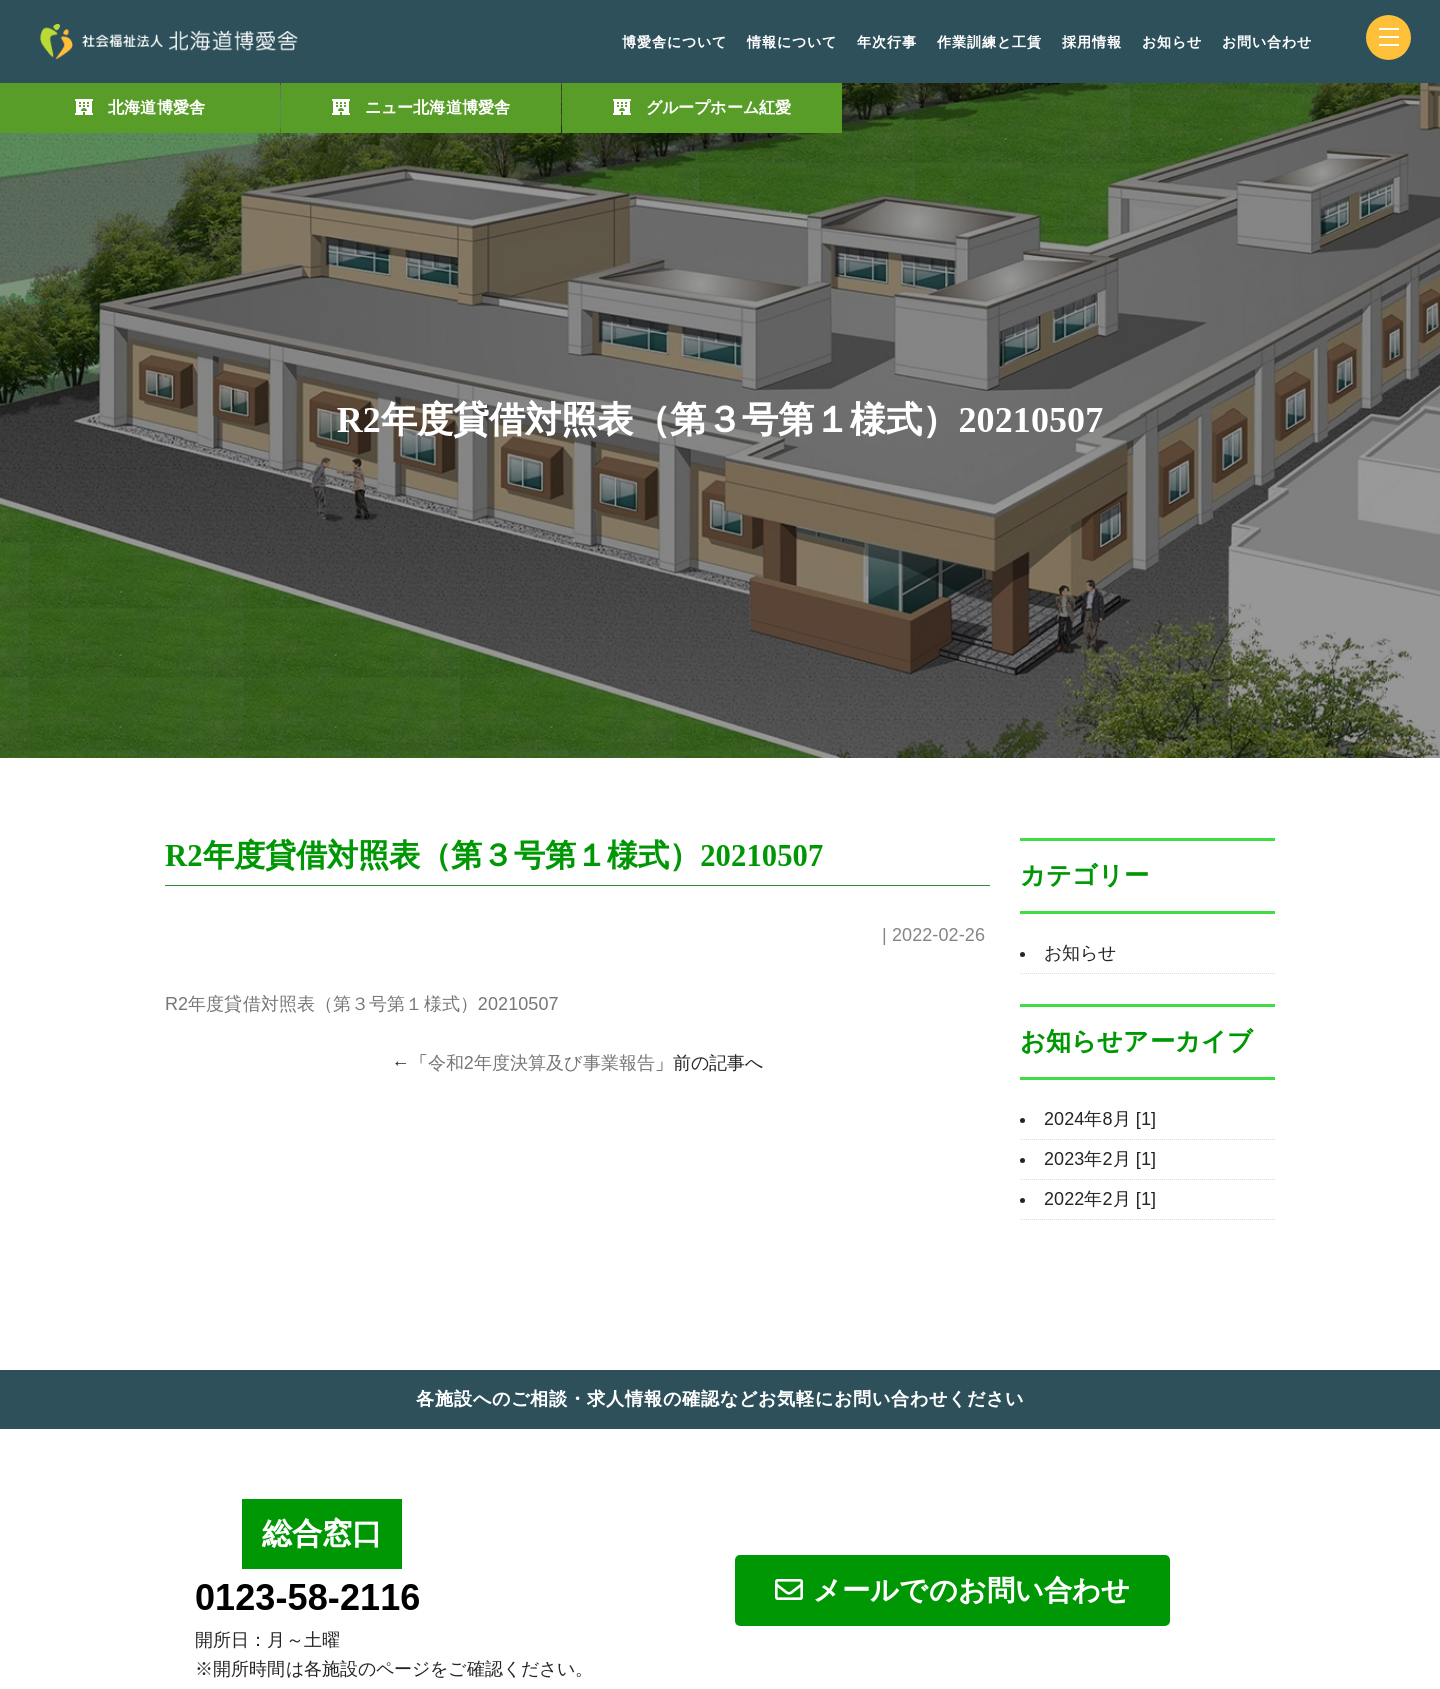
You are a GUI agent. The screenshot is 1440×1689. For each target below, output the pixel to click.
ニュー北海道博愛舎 (437, 107)
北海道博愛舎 (156, 107)
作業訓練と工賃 (989, 42)
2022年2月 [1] (1100, 1199)
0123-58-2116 (307, 1597)
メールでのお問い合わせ (952, 1590)
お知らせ (1172, 42)
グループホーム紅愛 (718, 107)
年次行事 (887, 42)
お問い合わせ (1267, 42)
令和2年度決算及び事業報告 (541, 1063)
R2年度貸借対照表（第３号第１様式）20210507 (362, 1004)
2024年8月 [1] (1100, 1119)
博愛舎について (674, 42)
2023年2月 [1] (1100, 1159)
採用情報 (1092, 42)
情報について (792, 42)
